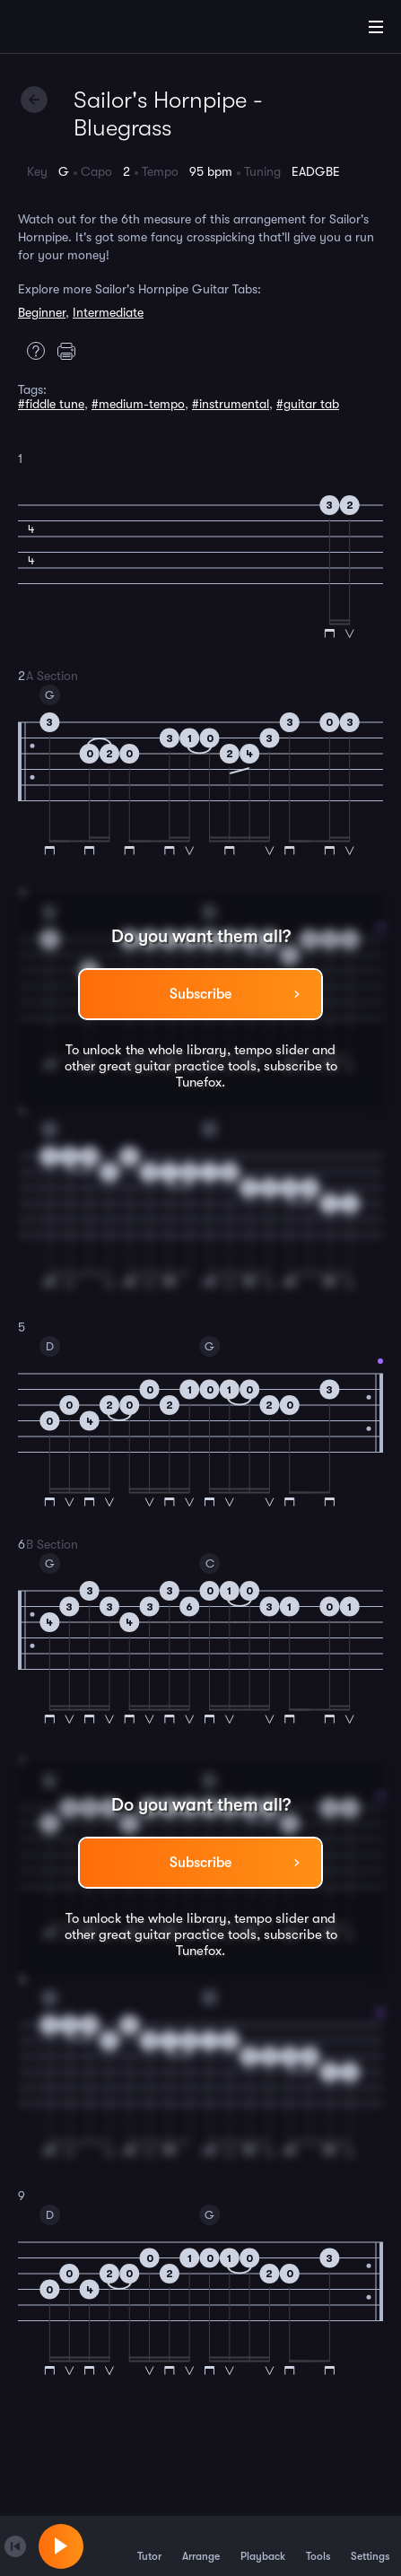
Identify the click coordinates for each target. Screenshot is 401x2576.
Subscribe (200, 994)
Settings (370, 2545)
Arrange (201, 2545)
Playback (262, 2545)
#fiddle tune (51, 404)
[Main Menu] (376, 27)
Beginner (41, 312)
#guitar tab (307, 404)
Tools (318, 2545)
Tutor (149, 2545)
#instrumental (230, 404)
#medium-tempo (138, 404)
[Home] (72, 29)
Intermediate (108, 312)
